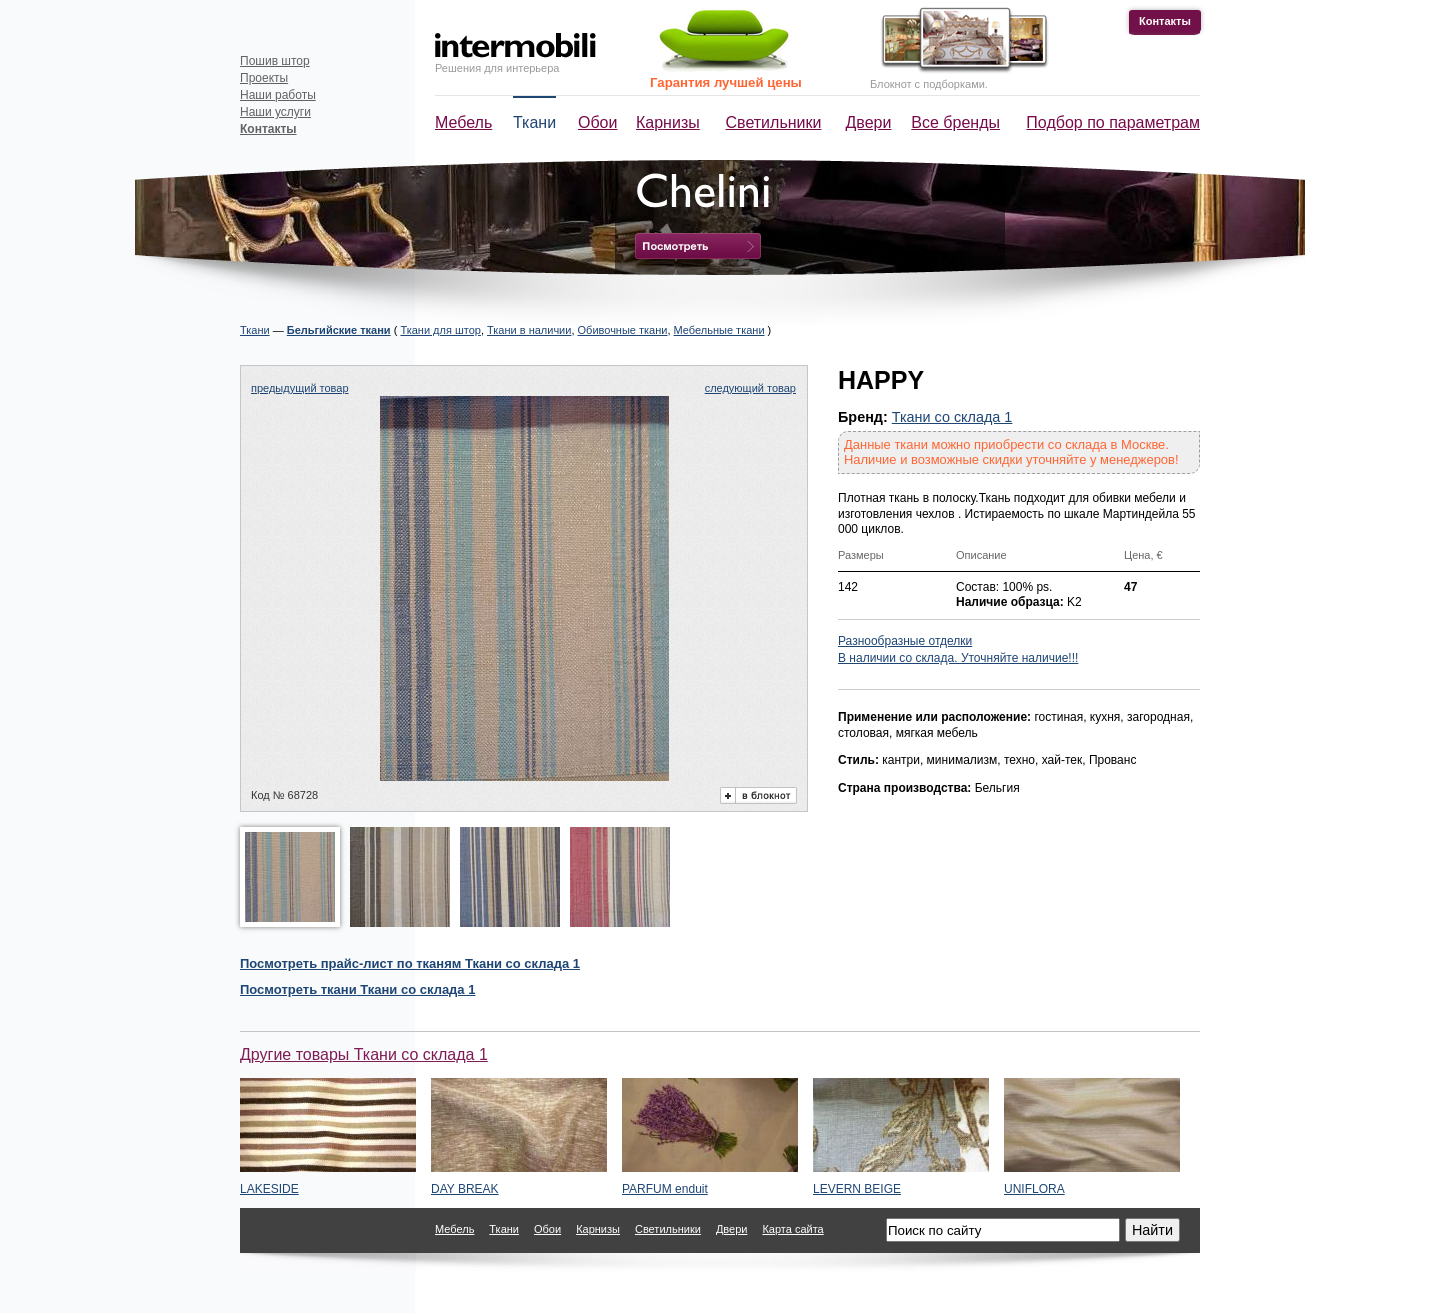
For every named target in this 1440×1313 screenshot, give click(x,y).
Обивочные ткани (623, 330)
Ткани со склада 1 (952, 417)
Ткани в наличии (529, 330)
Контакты (1165, 21)
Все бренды (955, 122)
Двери (869, 122)
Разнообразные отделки (905, 641)
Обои (597, 122)
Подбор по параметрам (1113, 122)
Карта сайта (792, 1229)
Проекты (264, 78)
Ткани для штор (440, 330)
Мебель (463, 122)
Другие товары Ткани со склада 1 (364, 1054)
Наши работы (278, 95)
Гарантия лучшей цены (726, 82)
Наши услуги (275, 112)
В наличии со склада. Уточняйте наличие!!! (958, 658)
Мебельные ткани (719, 330)
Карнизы (668, 122)
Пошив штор (275, 61)
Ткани (534, 122)
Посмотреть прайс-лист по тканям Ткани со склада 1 (410, 963)
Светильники (774, 122)
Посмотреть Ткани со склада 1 (357, 989)
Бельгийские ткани (339, 330)
